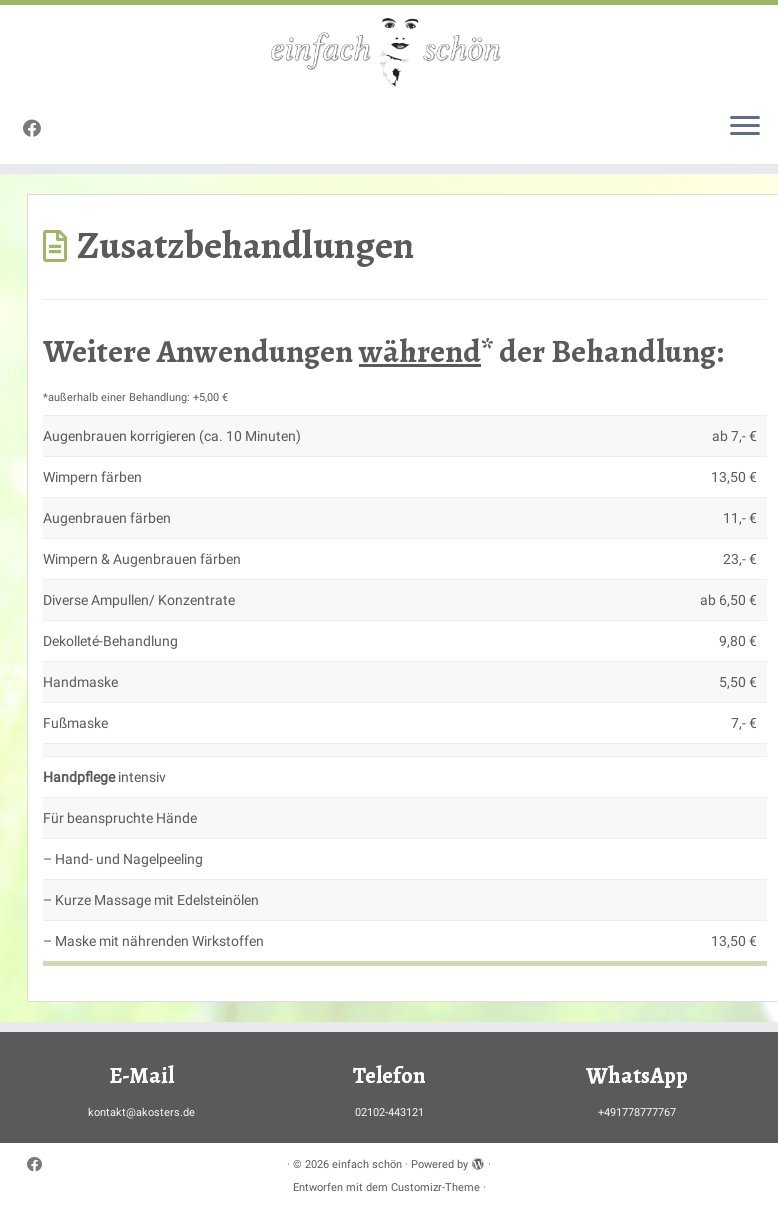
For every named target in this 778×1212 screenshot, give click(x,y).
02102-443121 (389, 1112)
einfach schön (367, 1164)
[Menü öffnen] (745, 128)
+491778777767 (637, 1112)
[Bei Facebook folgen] (38, 128)
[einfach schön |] (389, 51)
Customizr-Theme (435, 1187)
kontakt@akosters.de (141, 1112)
